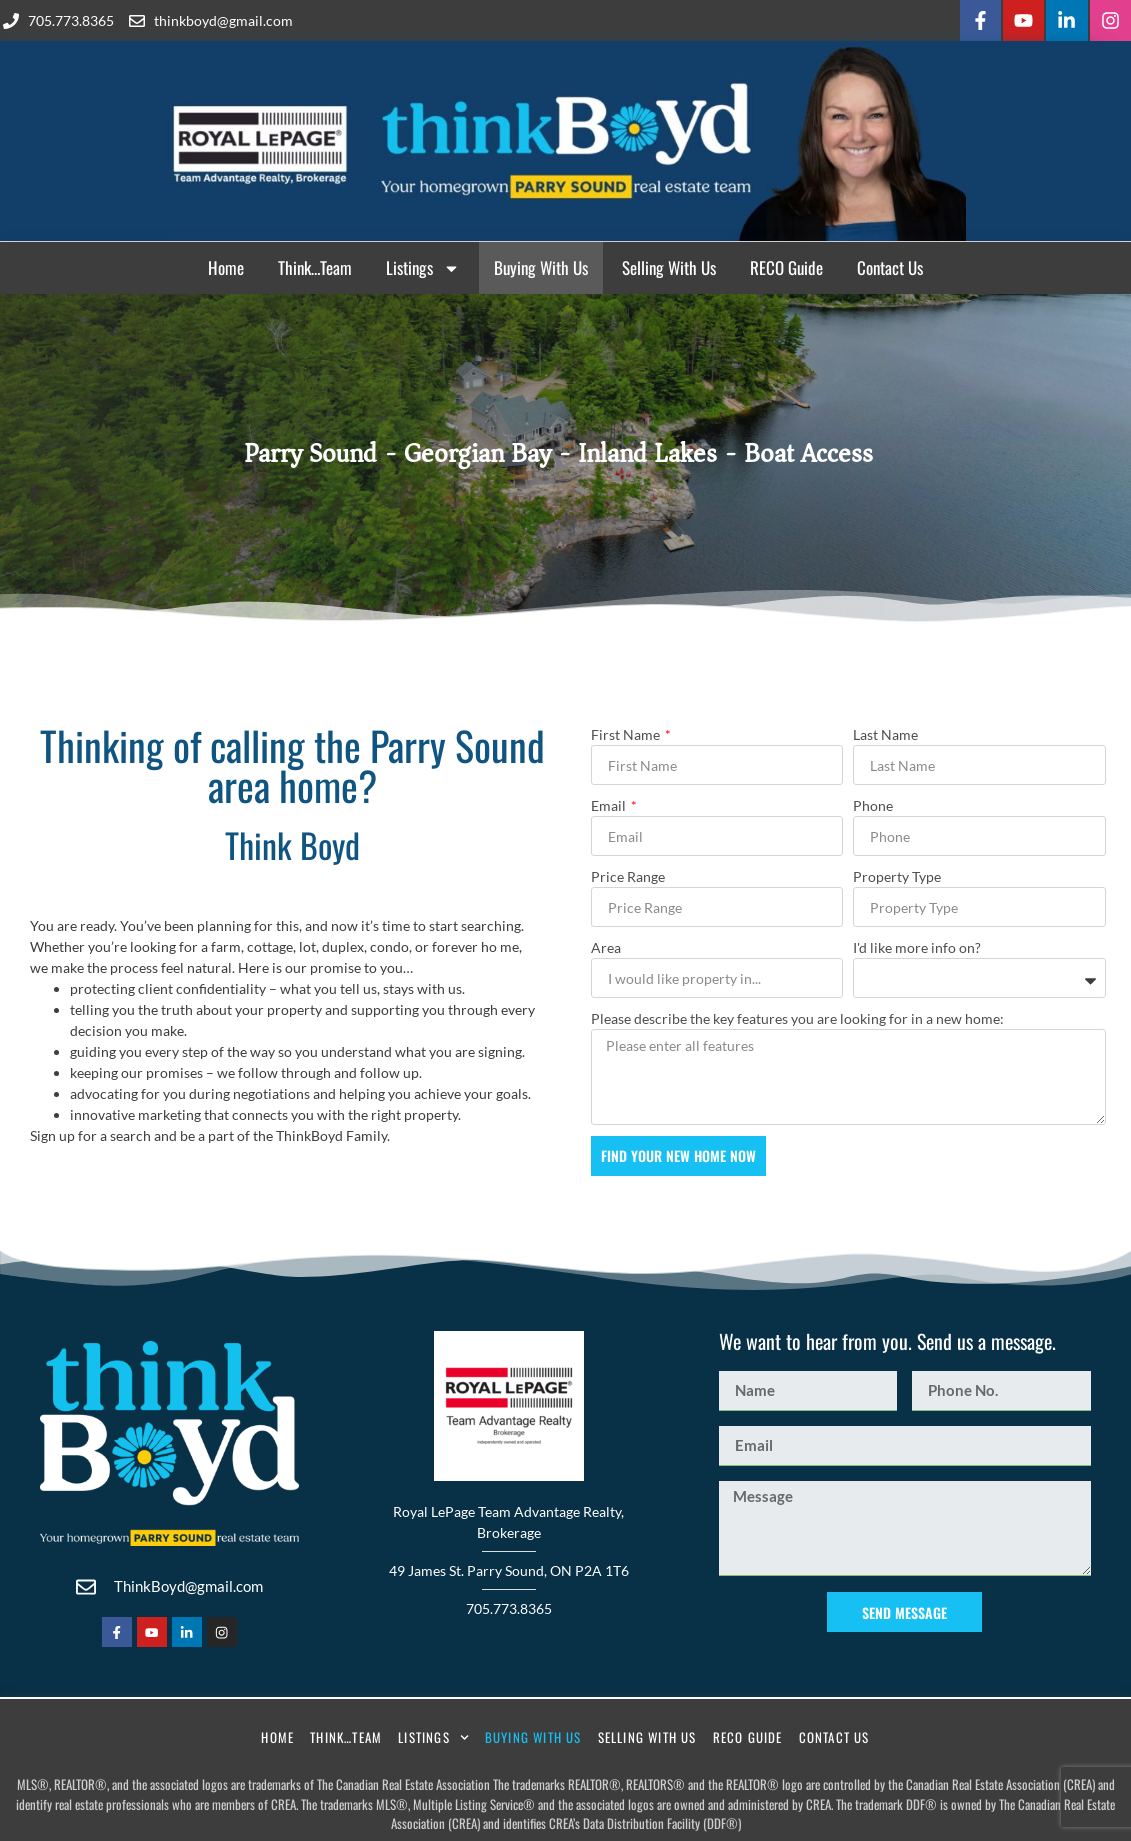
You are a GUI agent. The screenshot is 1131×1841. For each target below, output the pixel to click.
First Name (627, 731)
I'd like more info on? (917, 944)
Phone (873, 802)
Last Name (885, 731)
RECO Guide (786, 264)
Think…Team (315, 264)
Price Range (628, 873)
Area (606, 944)
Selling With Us (669, 264)
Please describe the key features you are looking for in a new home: (797, 1015)
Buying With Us (541, 264)
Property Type (897, 873)
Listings (423, 265)
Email (610, 802)
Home (226, 264)
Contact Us (890, 264)
